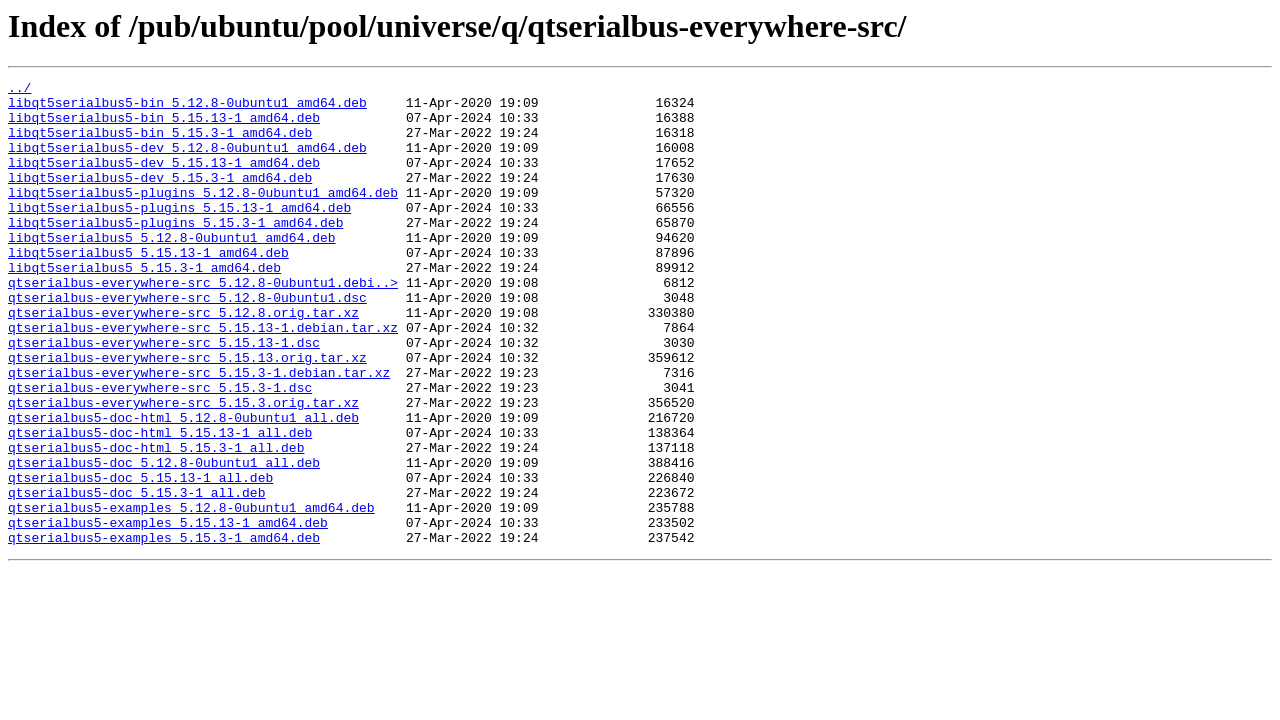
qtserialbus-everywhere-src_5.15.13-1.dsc (164, 396)
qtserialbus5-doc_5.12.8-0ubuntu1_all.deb (164, 540)
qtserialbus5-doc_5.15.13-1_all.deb (140, 558)
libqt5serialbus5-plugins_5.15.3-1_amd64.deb (175, 252)
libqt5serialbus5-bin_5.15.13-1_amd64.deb (164, 126)
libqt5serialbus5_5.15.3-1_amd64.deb (144, 306)
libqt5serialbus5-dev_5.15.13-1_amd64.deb (164, 180)
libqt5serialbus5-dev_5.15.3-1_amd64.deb (160, 198)
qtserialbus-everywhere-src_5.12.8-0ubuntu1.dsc (187, 342)
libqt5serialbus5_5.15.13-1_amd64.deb (148, 288)
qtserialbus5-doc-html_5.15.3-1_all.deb (156, 522)
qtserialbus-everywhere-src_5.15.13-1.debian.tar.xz (203, 378)
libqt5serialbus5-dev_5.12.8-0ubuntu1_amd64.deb (187, 162)
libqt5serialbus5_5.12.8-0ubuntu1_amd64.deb (172, 270)
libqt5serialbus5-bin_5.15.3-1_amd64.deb (160, 144)
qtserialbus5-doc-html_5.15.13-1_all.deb (160, 504)
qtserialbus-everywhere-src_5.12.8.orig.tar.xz (183, 360)
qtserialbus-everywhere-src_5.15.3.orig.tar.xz (183, 468)
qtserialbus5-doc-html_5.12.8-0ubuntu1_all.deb (183, 486)
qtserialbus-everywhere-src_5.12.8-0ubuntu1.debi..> (203, 324)
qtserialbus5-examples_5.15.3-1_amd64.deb (164, 630)
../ (19, 90)
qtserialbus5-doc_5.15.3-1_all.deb (136, 576)
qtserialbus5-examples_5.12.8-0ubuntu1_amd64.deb (191, 594)
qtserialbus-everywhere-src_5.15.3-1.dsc (160, 450)
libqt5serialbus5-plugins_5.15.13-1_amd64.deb (179, 234)
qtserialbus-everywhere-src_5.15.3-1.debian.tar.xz (199, 432)
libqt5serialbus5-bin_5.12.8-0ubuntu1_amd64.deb (187, 108)
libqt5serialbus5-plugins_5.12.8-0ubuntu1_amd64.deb (203, 216)
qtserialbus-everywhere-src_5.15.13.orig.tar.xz (187, 414)
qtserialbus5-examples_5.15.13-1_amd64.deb (168, 612)
